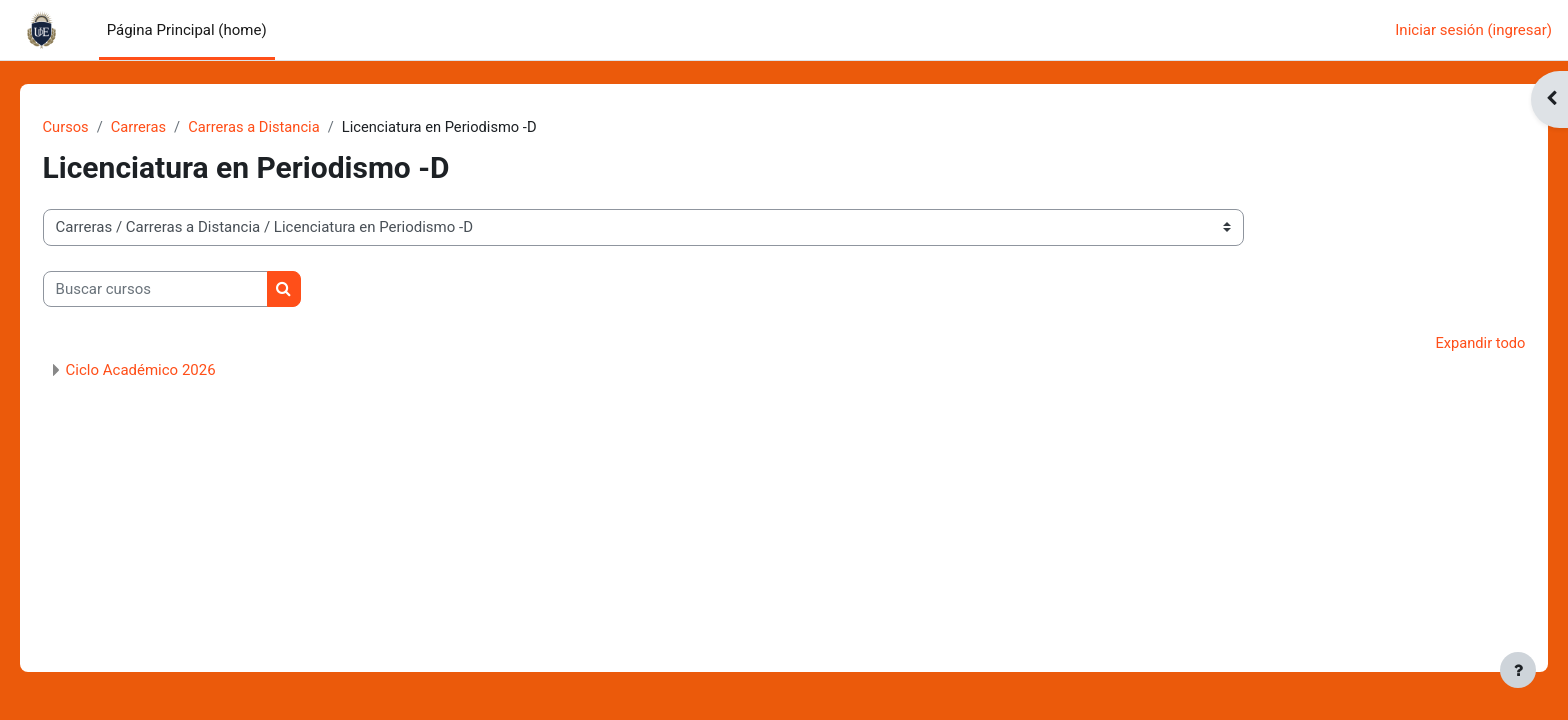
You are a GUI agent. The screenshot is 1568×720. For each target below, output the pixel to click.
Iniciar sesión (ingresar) (1473, 30)
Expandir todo (1451, 344)
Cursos (94, 127)
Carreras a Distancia (286, 127)
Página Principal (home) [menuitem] (187, 30)
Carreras (168, 127)
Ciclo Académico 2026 (169, 371)
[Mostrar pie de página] (1518, 670)
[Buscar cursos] (183, 289)
